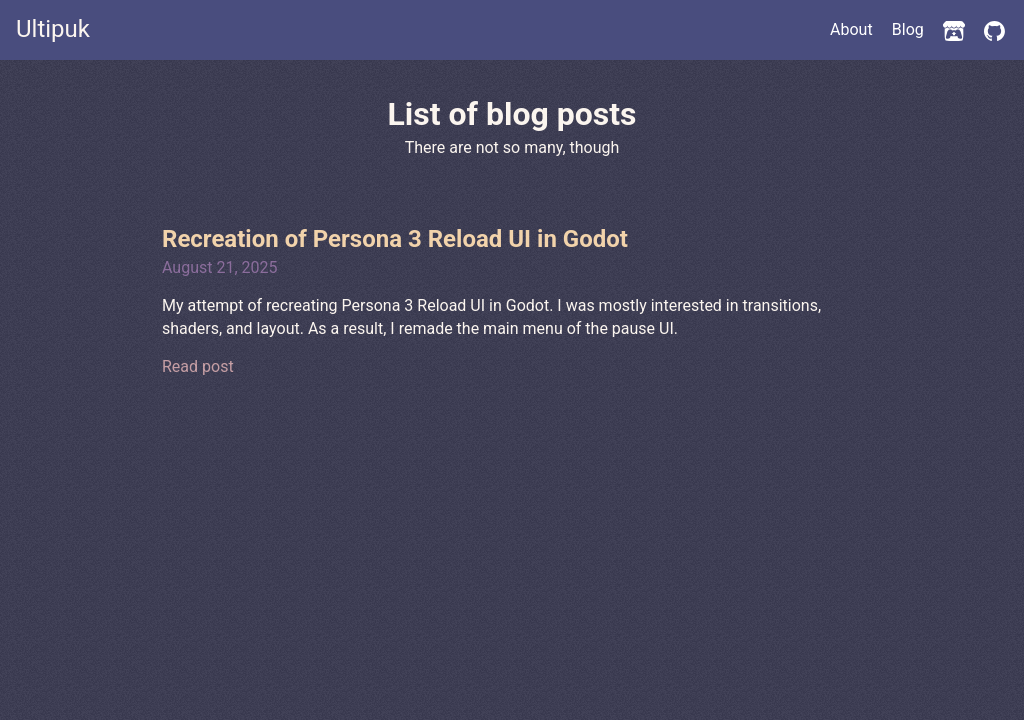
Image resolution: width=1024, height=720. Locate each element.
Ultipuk (53, 29)
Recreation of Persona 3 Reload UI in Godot (395, 239)
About (851, 29)
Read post (198, 366)
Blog (908, 29)
